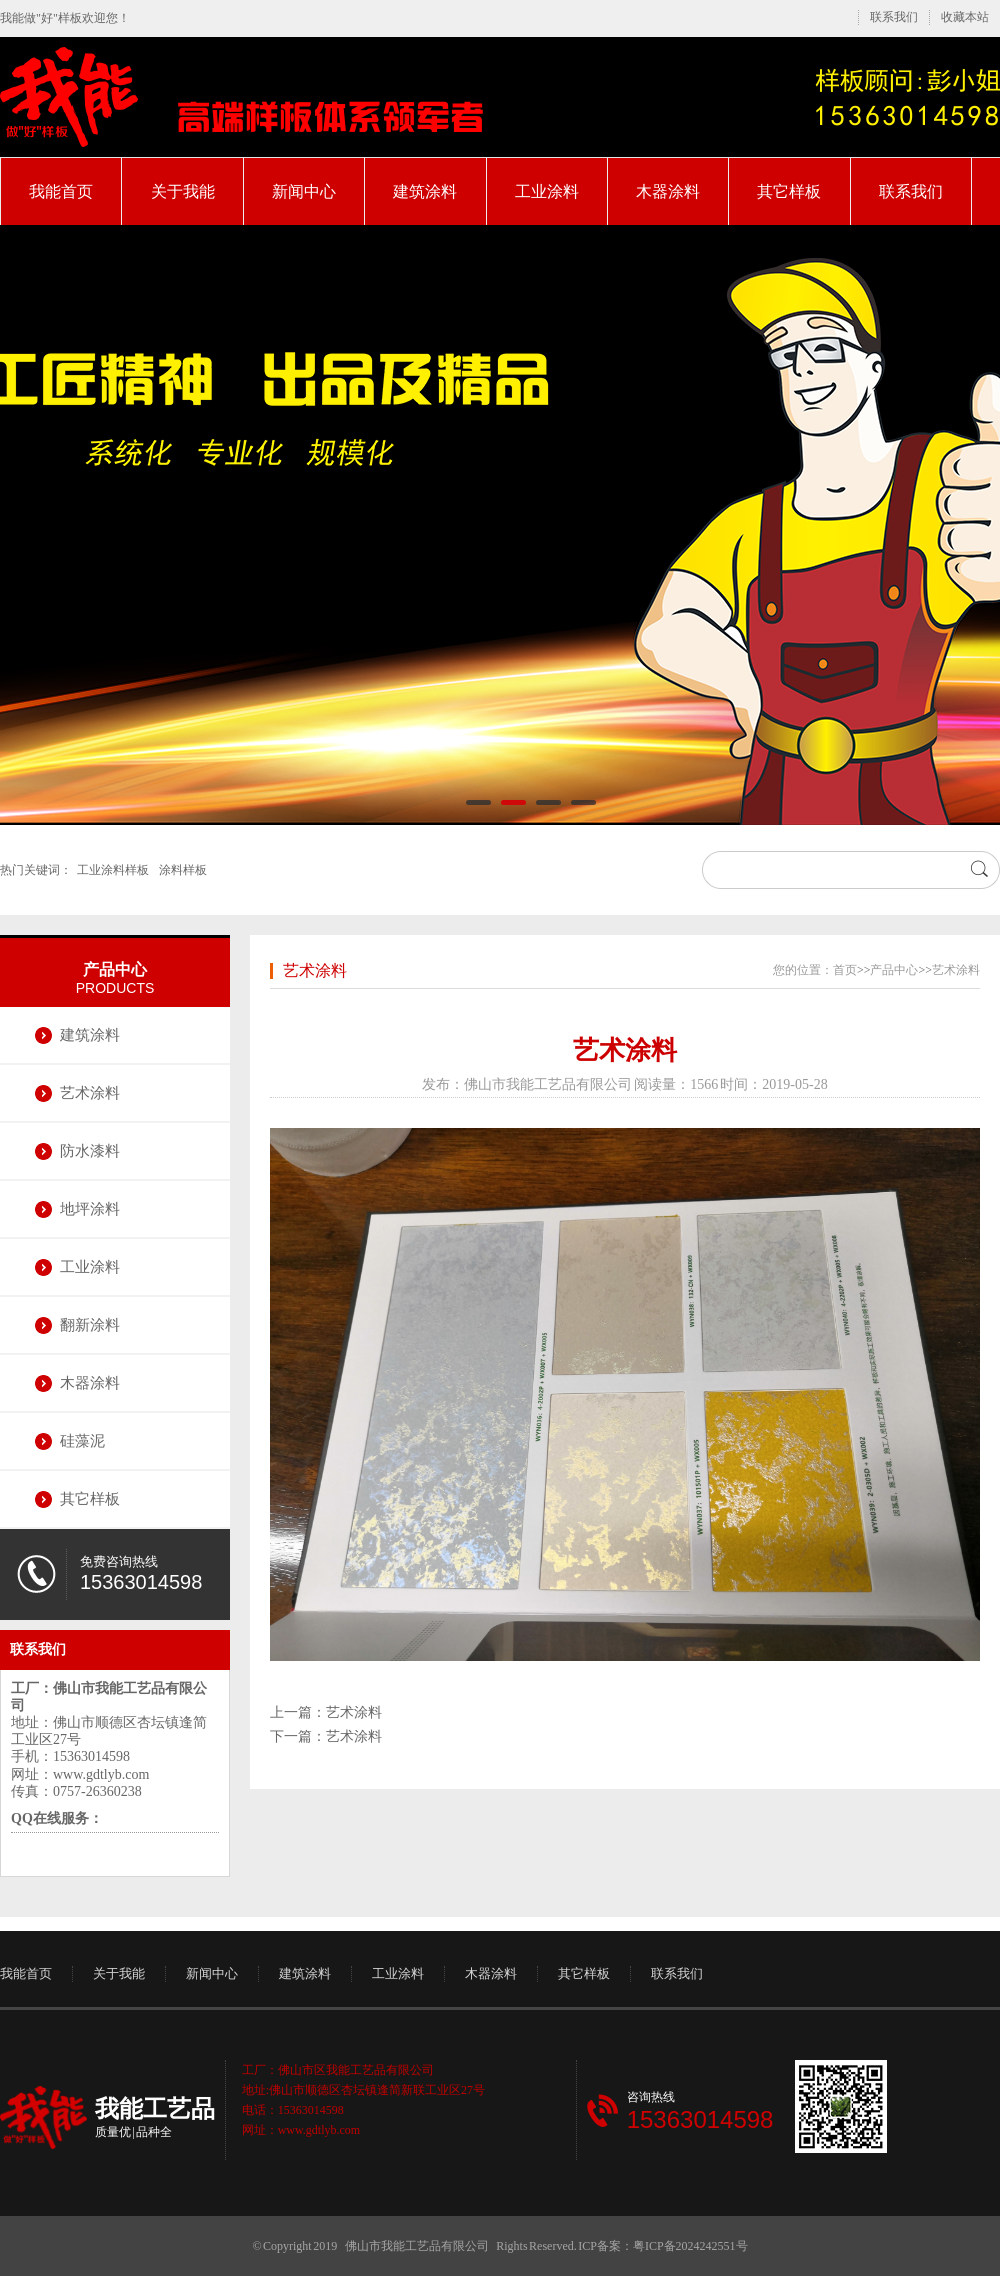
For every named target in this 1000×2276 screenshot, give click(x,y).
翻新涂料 (90, 1325)
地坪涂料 (90, 1209)
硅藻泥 (82, 1441)
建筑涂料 (425, 191)
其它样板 (789, 191)
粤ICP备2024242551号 (690, 2246)
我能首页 (61, 191)
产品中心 (115, 969)
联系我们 (894, 17)
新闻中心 (304, 191)
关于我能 (183, 191)
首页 (845, 970)
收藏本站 (965, 17)
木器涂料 (668, 191)
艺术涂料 (90, 1093)
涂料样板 (183, 870)
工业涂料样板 (113, 870)
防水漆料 (90, 1151)
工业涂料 (547, 191)
